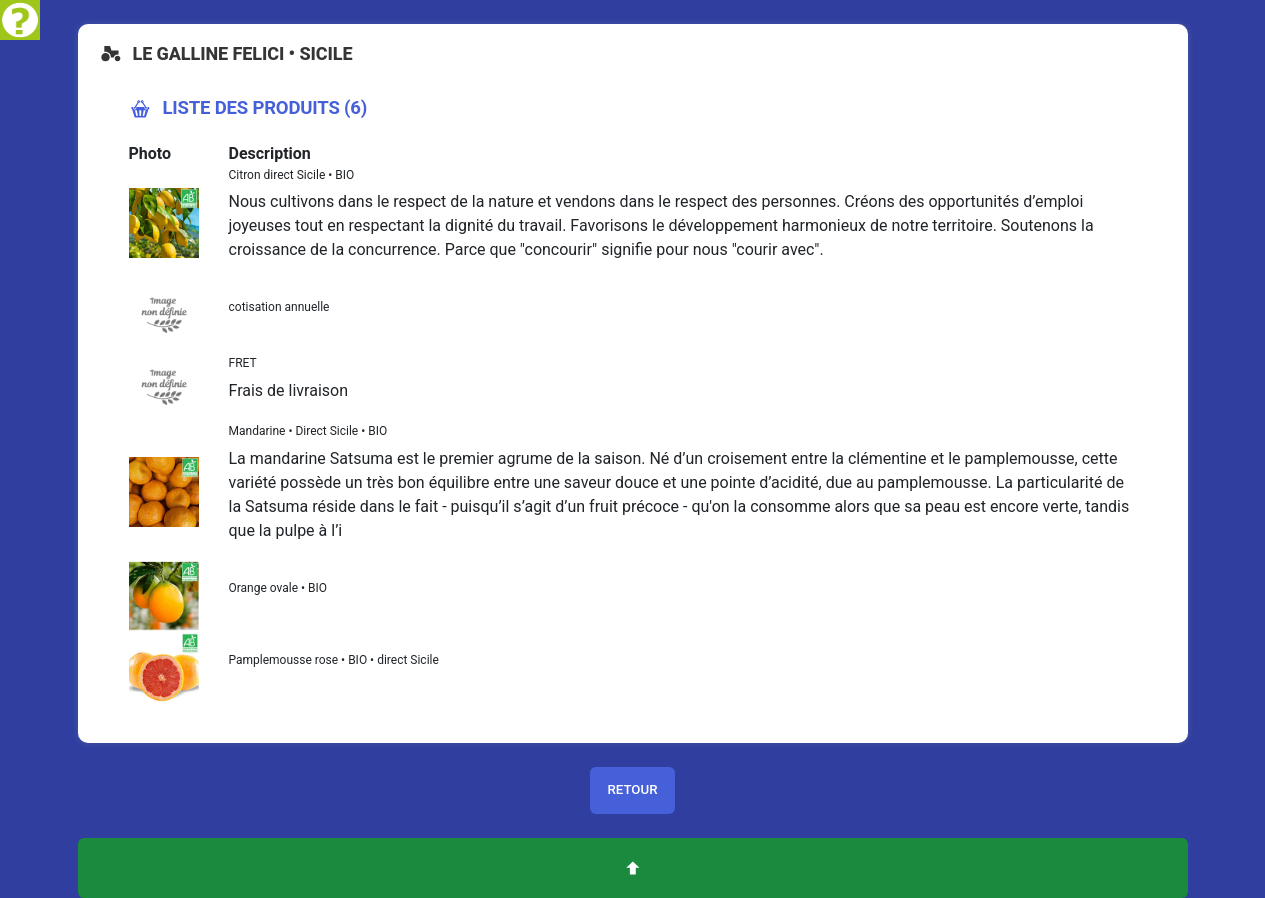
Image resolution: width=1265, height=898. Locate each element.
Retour (632, 789)
